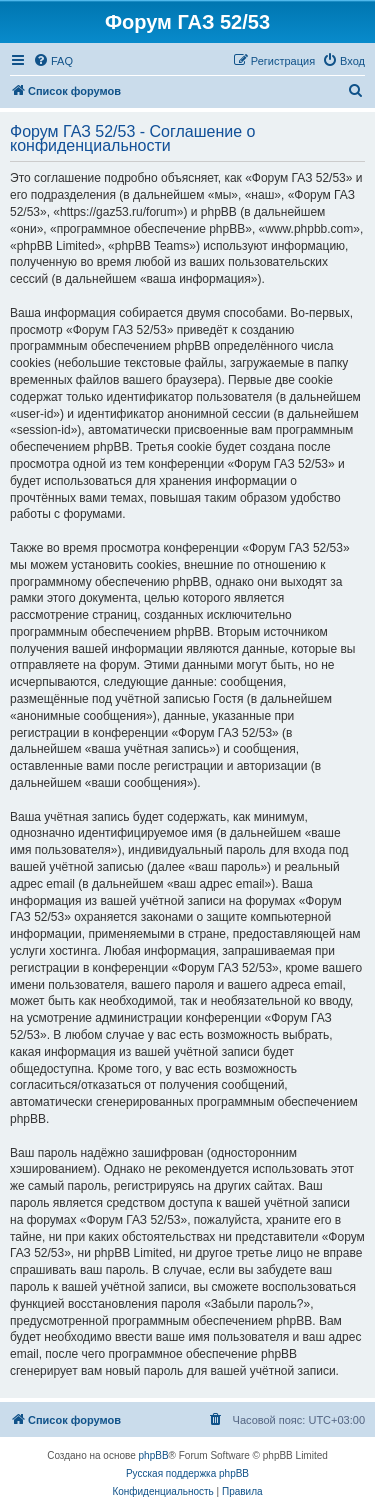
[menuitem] (53, 61)
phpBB (154, 1455)
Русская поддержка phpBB (187, 1473)
